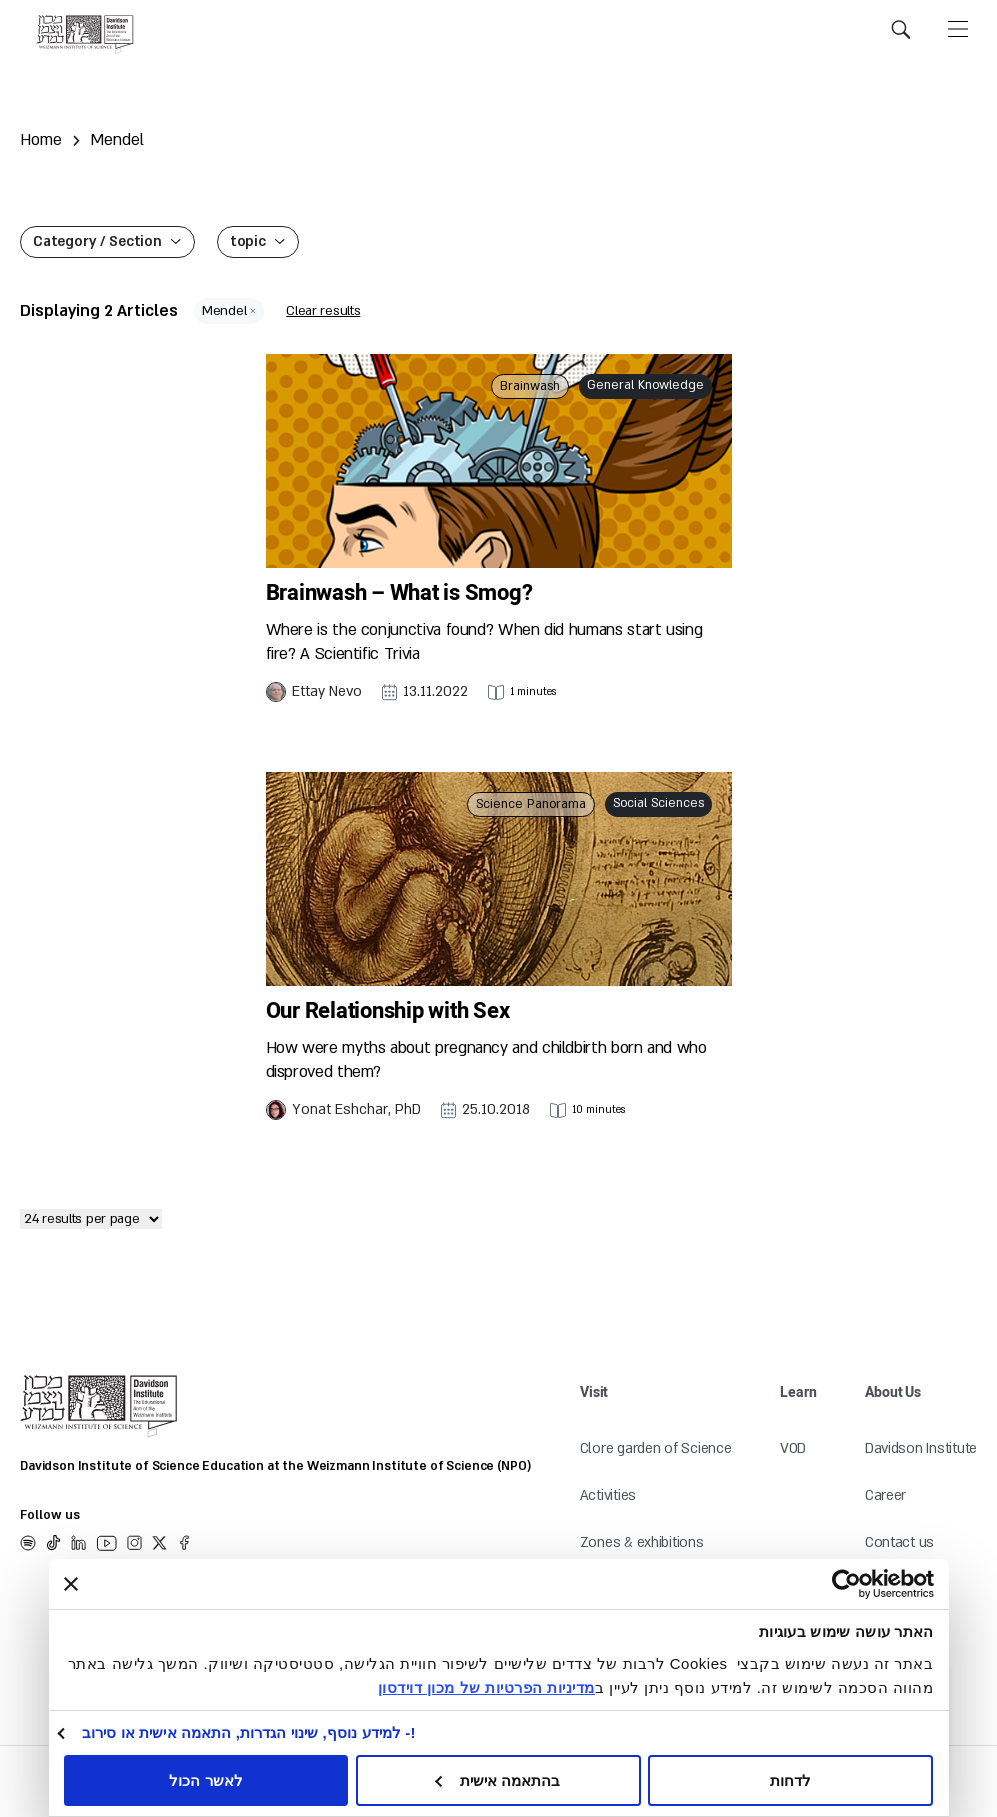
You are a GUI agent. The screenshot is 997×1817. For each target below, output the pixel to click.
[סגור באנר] (71, 1584)
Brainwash (530, 386)
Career (885, 1495)
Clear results (323, 311)
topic (248, 241)
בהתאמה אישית (498, 1780)
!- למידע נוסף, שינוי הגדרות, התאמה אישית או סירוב (249, 1732)
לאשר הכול (205, 1780)
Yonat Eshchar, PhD (356, 1109)
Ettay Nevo (327, 691)
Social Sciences (658, 803)
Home (41, 140)
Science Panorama (531, 804)
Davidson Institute (921, 1448)
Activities (608, 1495)
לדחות (790, 1780)
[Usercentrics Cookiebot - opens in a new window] (883, 1584)
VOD (793, 1448)
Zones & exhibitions (642, 1542)
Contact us (899, 1542)
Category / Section (97, 241)
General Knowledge (645, 385)
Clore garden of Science (656, 1448)
